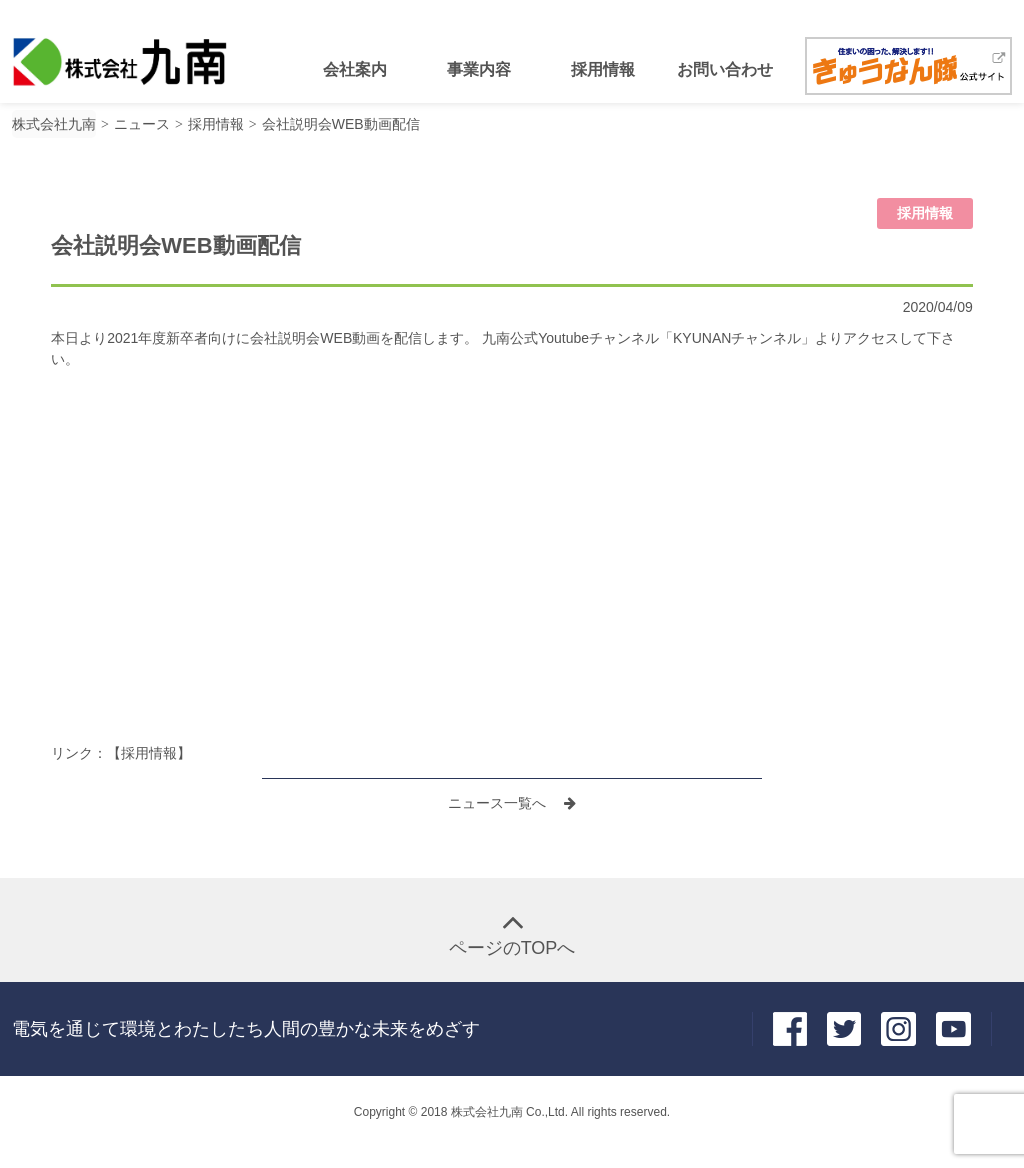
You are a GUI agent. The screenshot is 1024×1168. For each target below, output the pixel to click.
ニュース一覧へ (499, 803)
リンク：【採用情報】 (121, 753)
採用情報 (603, 69)
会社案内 (355, 69)
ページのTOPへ (512, 948)
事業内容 (479, 69)
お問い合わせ (725, 69)
